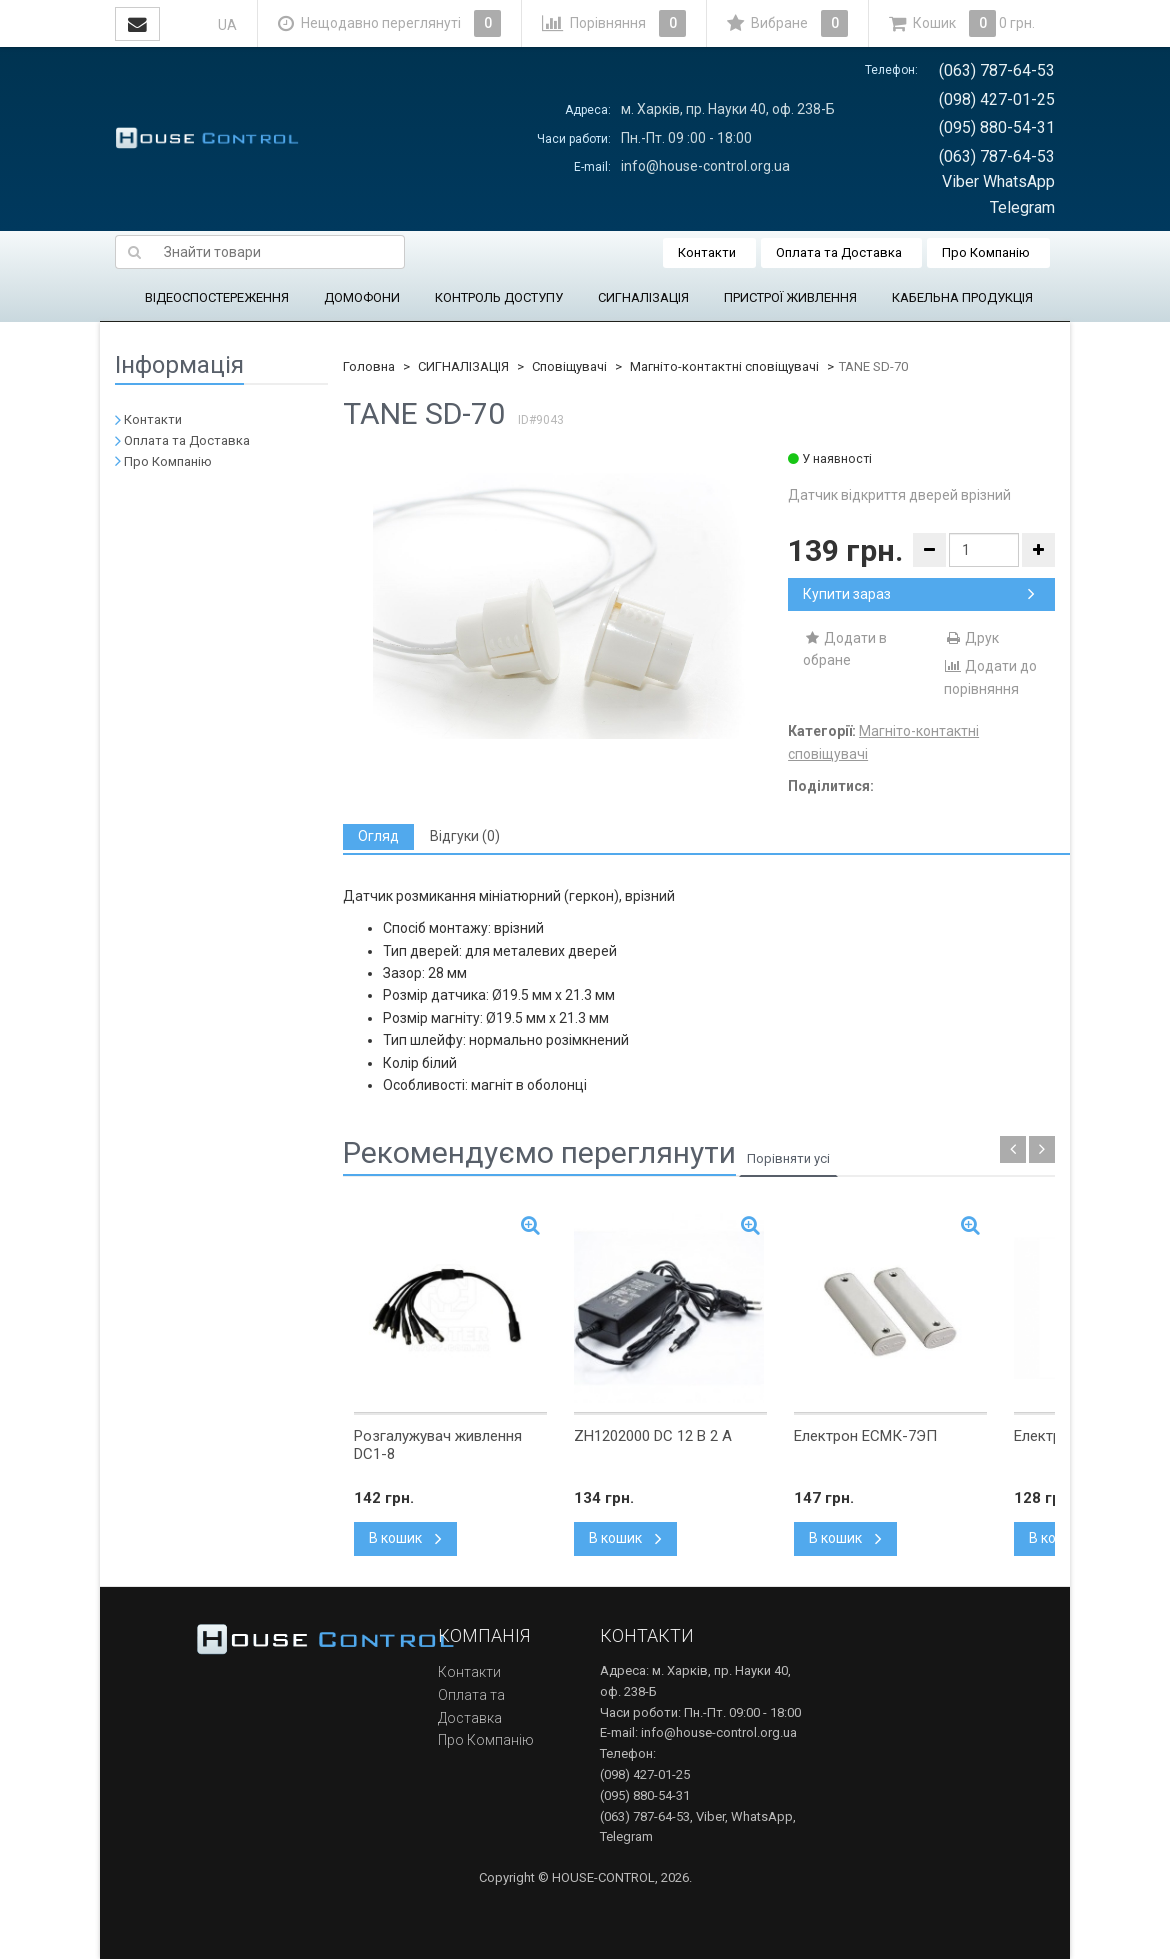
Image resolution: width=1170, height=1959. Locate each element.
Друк (971, 638)
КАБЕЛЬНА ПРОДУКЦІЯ (962, 297)
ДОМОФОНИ (362, 297)
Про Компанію (986, 252)
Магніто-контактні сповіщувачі (724, 366)
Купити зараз (919, 594)
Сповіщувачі (569, 366)
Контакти (707, 252)
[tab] (378, 836)
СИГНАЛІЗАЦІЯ (643, 297)
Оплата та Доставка (839, 252)
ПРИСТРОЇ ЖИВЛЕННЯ (790, 297)
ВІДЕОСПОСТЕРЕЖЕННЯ (217, 297)
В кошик (405, 1538)
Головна (369, 366)
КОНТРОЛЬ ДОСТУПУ (499, 297)
